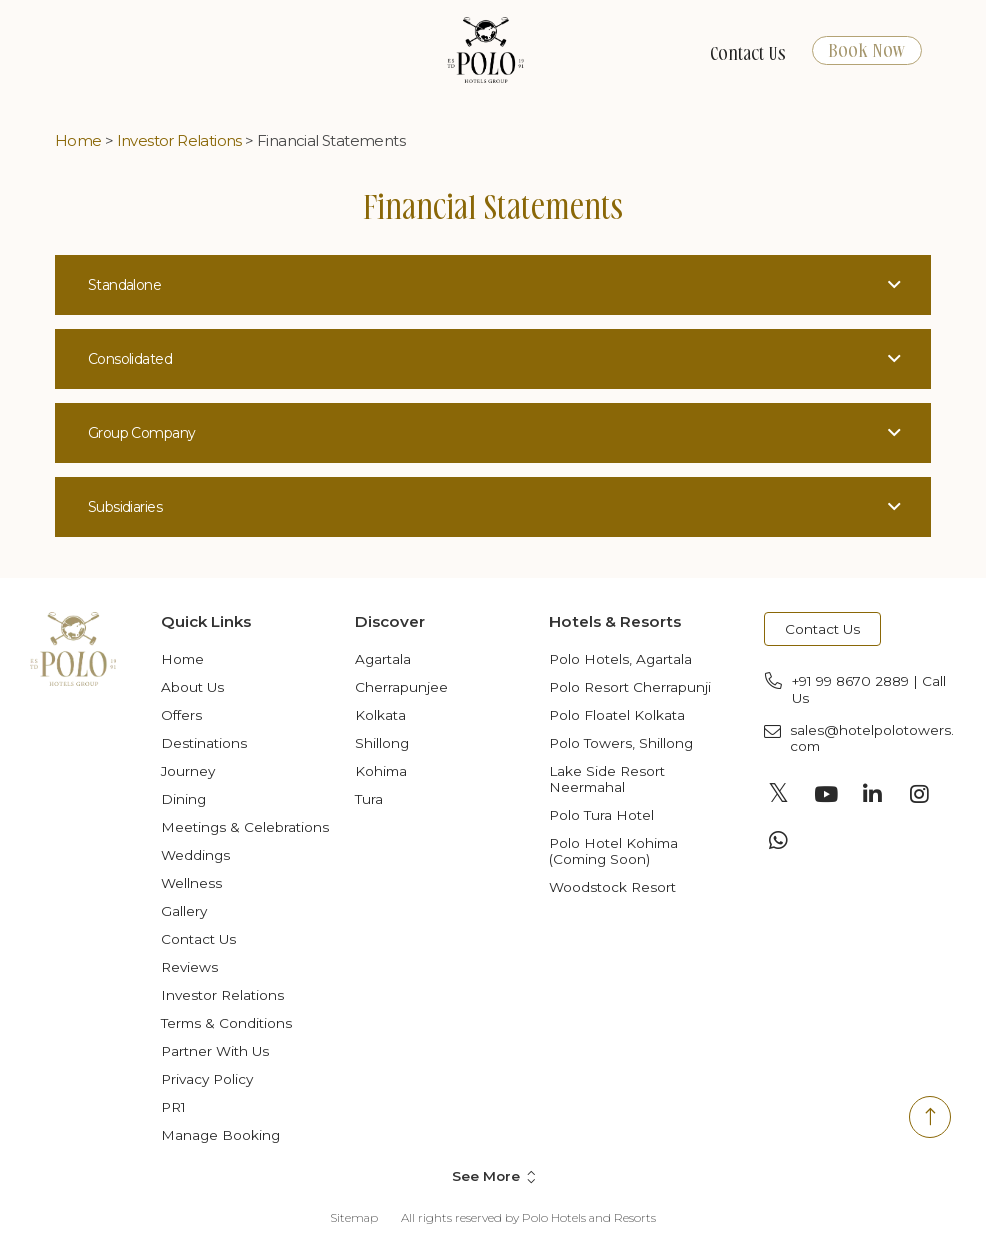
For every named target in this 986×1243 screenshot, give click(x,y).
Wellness (191, 883)
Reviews (189, 967)
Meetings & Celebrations (245, 827)
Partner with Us (215, 1051)
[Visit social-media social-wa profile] (779, 840)
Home (78, 140)
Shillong (382, 743)
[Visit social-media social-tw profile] (779, 794)
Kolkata (380, 715)
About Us (192, 687)
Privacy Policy (207, 1079)
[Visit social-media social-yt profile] (826, 794)
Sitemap (354, 1217)
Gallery (184, 911)
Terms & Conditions (226, 1023)
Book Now (867, 51)
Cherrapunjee (401, 687)
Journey (188, 771)
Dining (183, 799)
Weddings (195, 855)
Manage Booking (220, 1135)
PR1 (173, 1107)
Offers (181, 715)
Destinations (204, 743)
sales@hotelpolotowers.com (872, 738)
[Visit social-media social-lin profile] (873, 794)
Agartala (383, 659)
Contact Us (748, 54)
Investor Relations (179, 140)
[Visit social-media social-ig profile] (920, 794)
